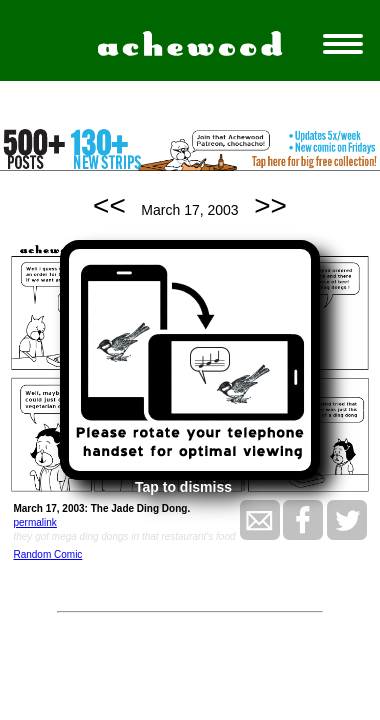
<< (109, 205)
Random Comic (47, 554)
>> (270, 205)
